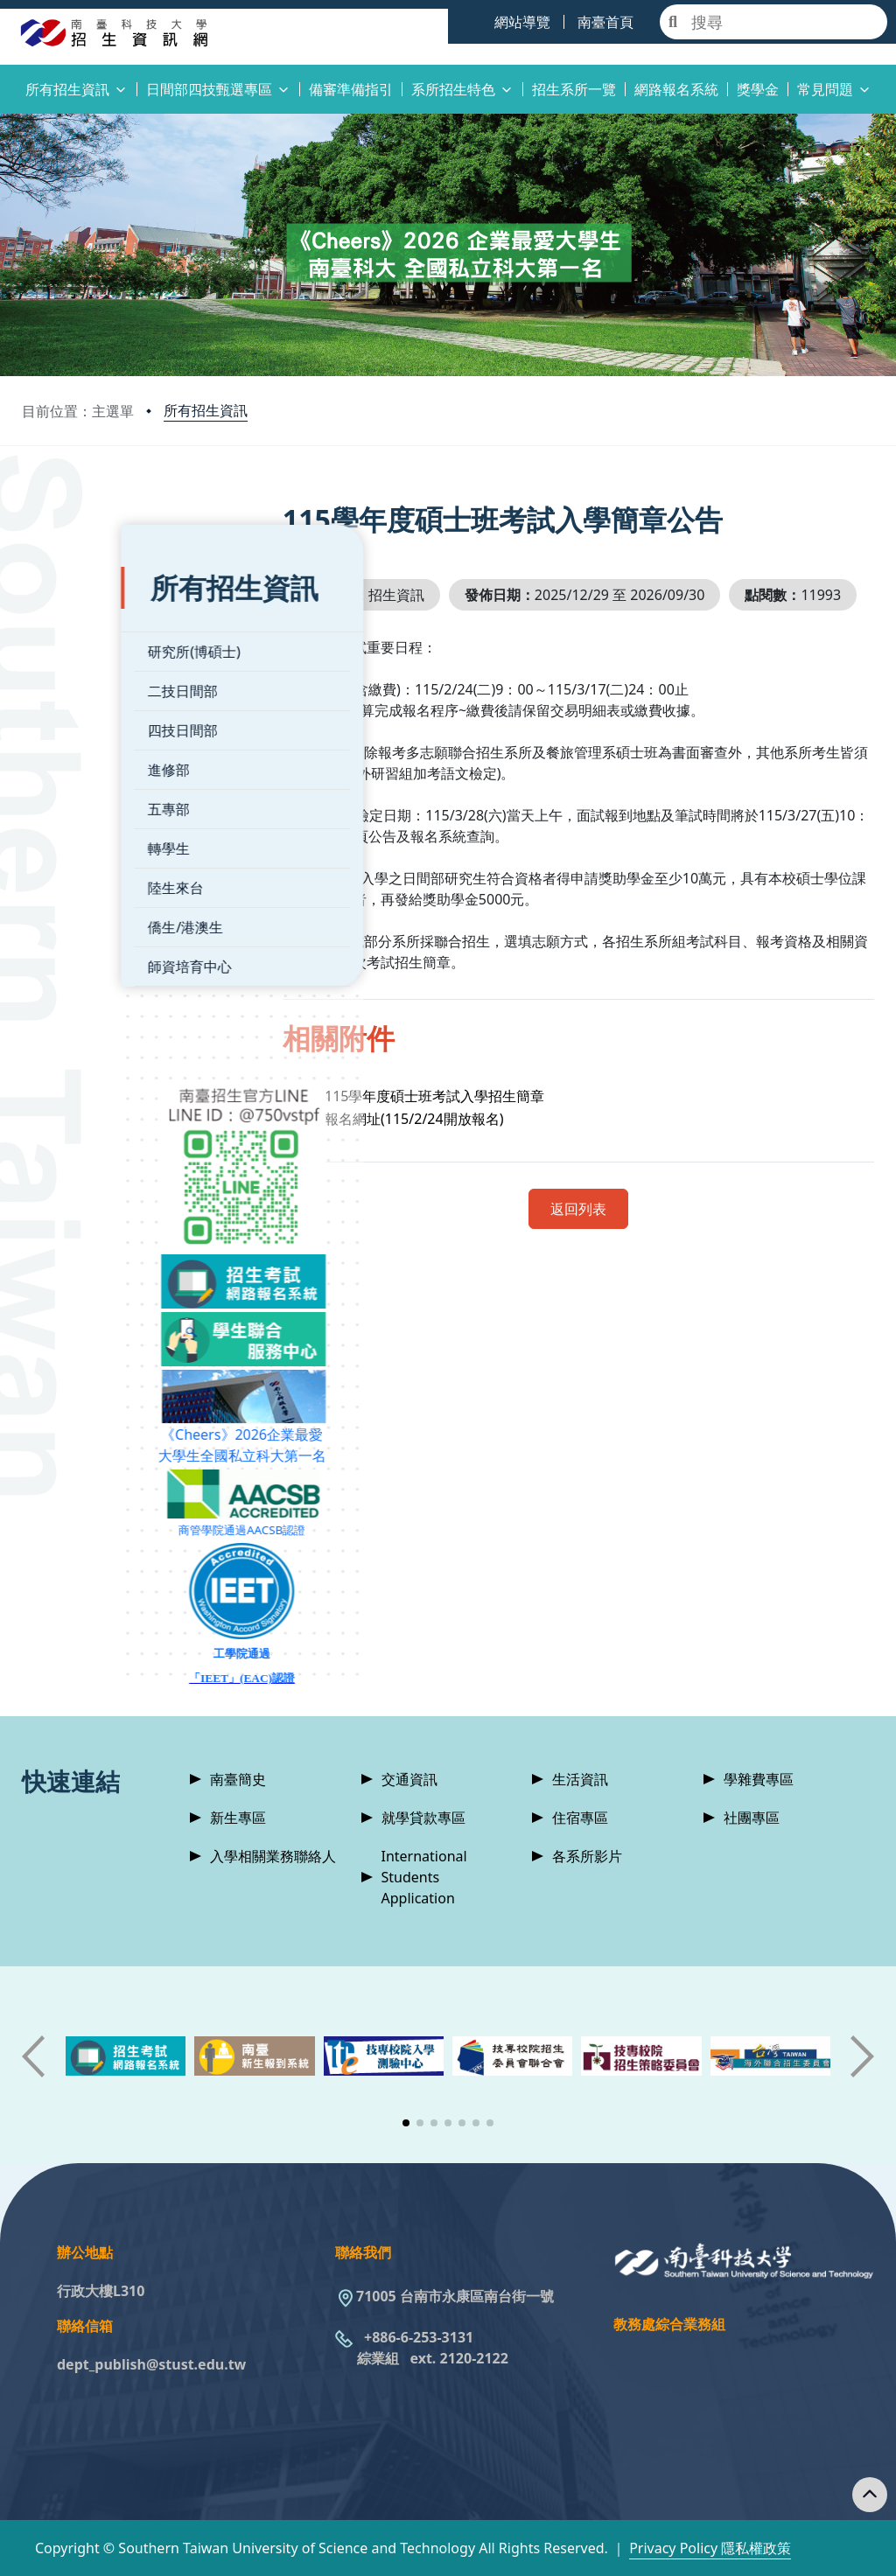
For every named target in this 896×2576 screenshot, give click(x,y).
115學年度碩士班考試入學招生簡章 (471, 1136)
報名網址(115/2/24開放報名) (450, 1159)
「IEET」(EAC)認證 (153, 1651)
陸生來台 (77, 861)
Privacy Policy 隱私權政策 (710, 2548)
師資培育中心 (91, 940)
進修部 (70, 743)
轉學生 (70, 822)
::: (4, 79)
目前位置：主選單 (78, 411)
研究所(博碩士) (95, 625)
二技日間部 (84, 664)
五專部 (70, 782)
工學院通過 (152, 1627)
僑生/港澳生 (86, 901)
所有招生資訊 (206, 410)
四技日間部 (84, 704)
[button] (406, 2122)
